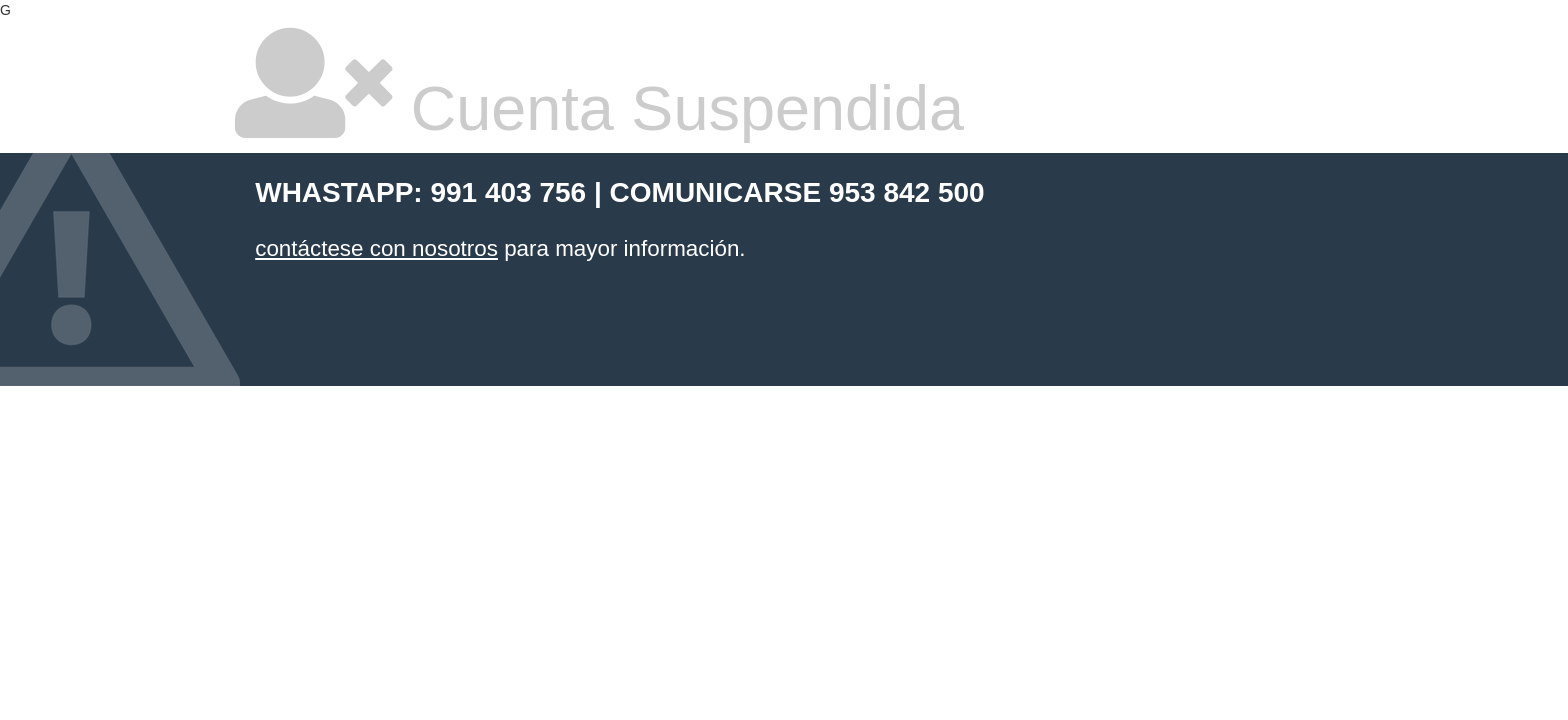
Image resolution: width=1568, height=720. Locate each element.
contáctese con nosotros (376, 248)
